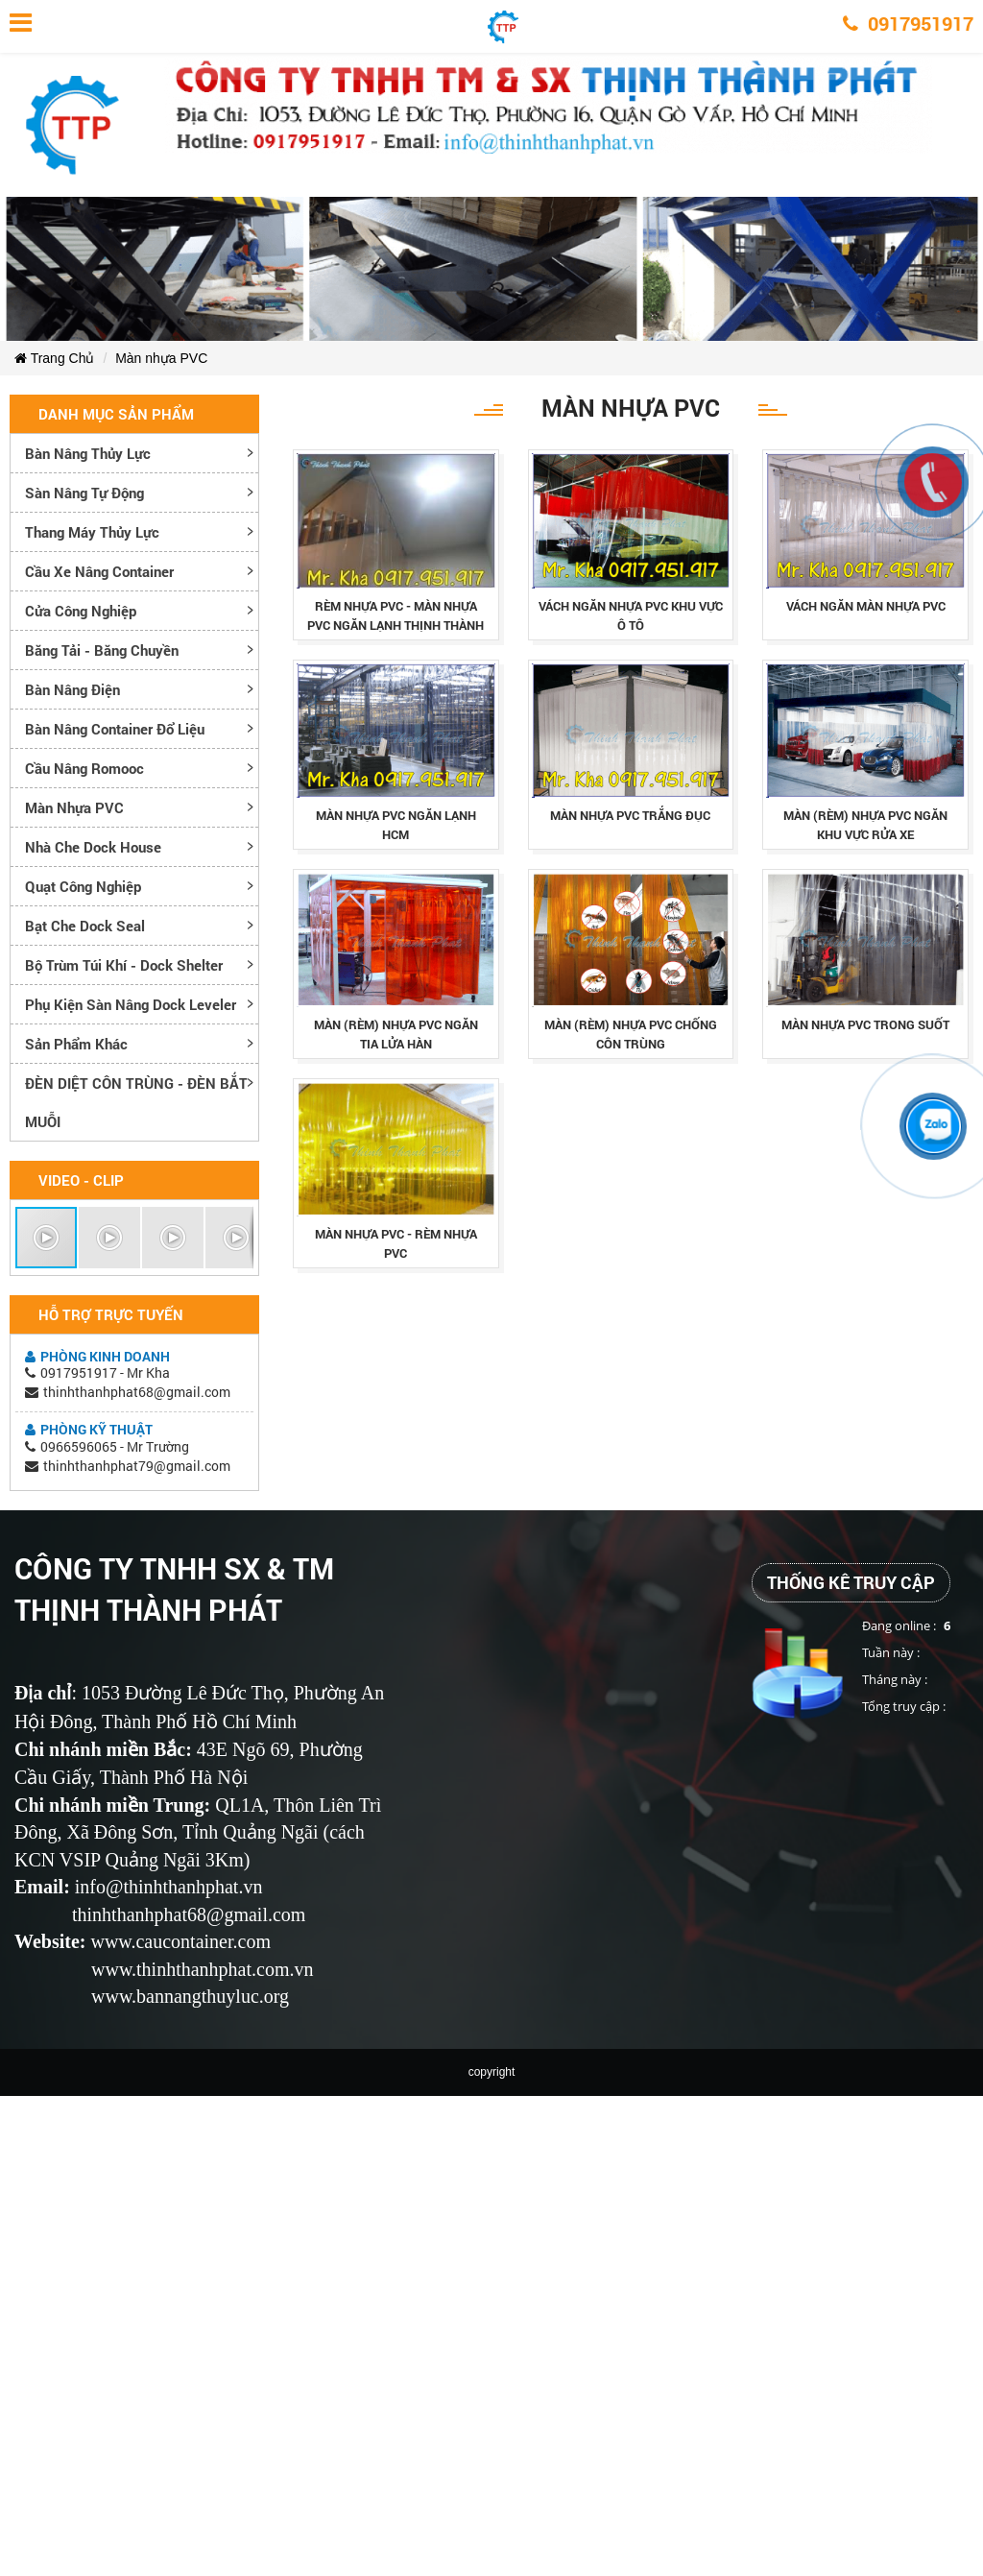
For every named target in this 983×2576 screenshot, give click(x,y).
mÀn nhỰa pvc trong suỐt (865, 1024)
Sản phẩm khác (76, 1043)
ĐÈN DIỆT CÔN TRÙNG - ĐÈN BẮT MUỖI (136, 1102)
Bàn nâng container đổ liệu (114, 728)
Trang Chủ (54, 358)
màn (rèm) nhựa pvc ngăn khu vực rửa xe (865, 825)
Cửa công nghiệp (80, 610)
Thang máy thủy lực (92, 532)
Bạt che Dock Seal (85, 925)
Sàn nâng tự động (84, 492)
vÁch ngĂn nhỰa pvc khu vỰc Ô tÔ (631, 615)
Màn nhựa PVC (161, 358)
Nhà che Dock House (93, 846)
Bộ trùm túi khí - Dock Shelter (124, 965)
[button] (47, 1237)
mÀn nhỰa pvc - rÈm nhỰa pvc (396, 1243)
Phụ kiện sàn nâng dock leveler (130, 1004)
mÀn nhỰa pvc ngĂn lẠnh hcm (396, 825)
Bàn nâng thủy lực (88, 453)
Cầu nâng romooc (84, 768)
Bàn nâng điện (72, 689)
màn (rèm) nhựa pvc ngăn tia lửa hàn (396, 1034)
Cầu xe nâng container (99, 571)
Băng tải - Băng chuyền (102, 650)
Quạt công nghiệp (83, 886)
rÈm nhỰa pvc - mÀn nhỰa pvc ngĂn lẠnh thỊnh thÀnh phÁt (395, 625)
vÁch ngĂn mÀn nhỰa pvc (866, 605)
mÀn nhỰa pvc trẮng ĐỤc (630, 815)
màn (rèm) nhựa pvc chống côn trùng (630, 1034)
